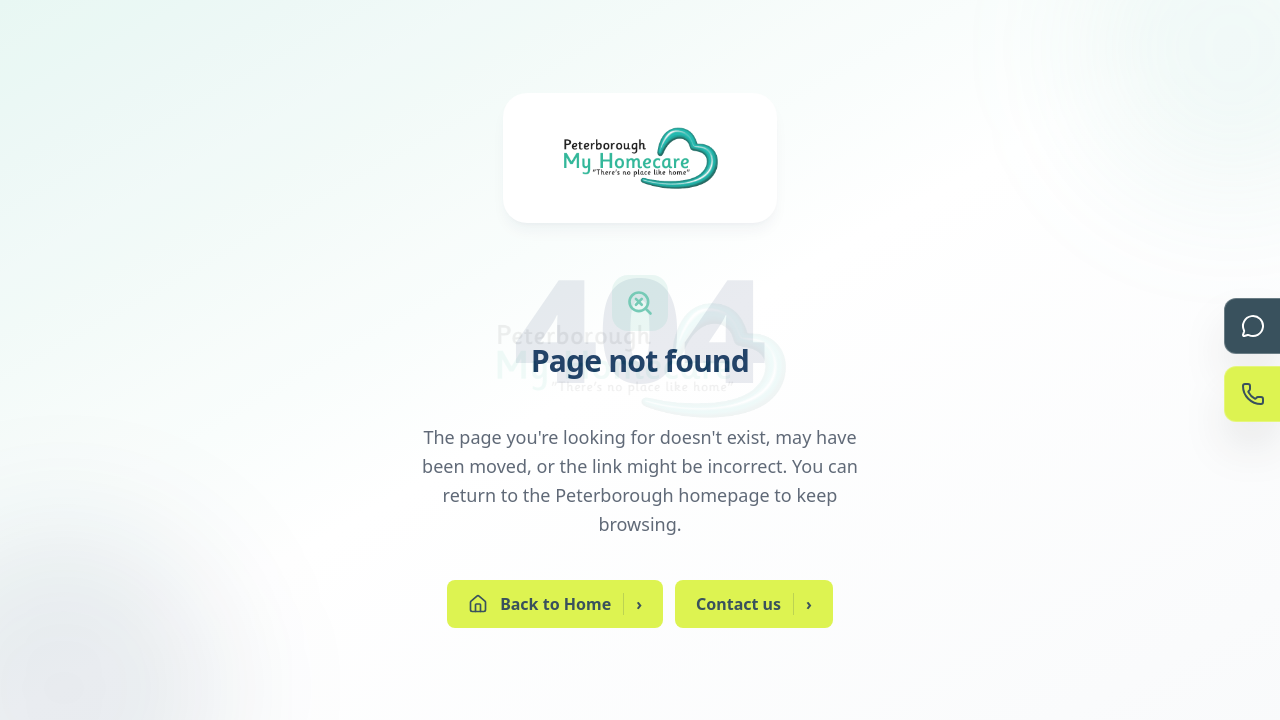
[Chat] (1252, 326)
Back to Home (555, 604)
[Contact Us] (1252, 394)
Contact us (754, 604)
